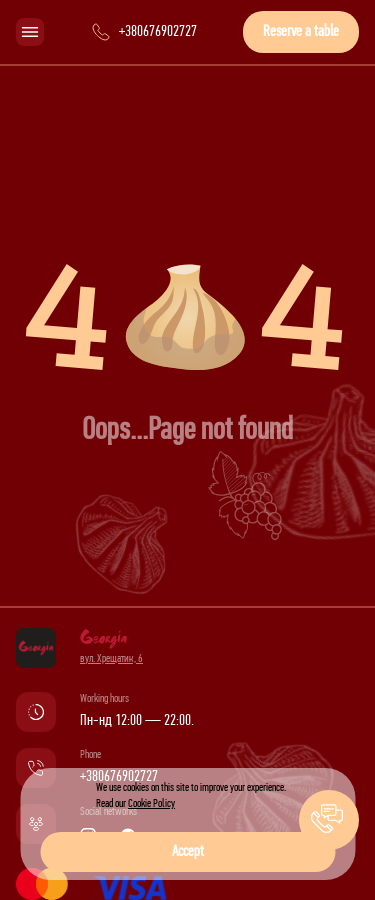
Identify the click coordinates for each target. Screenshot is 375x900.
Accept (188, 852)
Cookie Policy (151, 804)
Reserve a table (301, 32)
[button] (329, 820)
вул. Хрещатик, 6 (111, 659)
